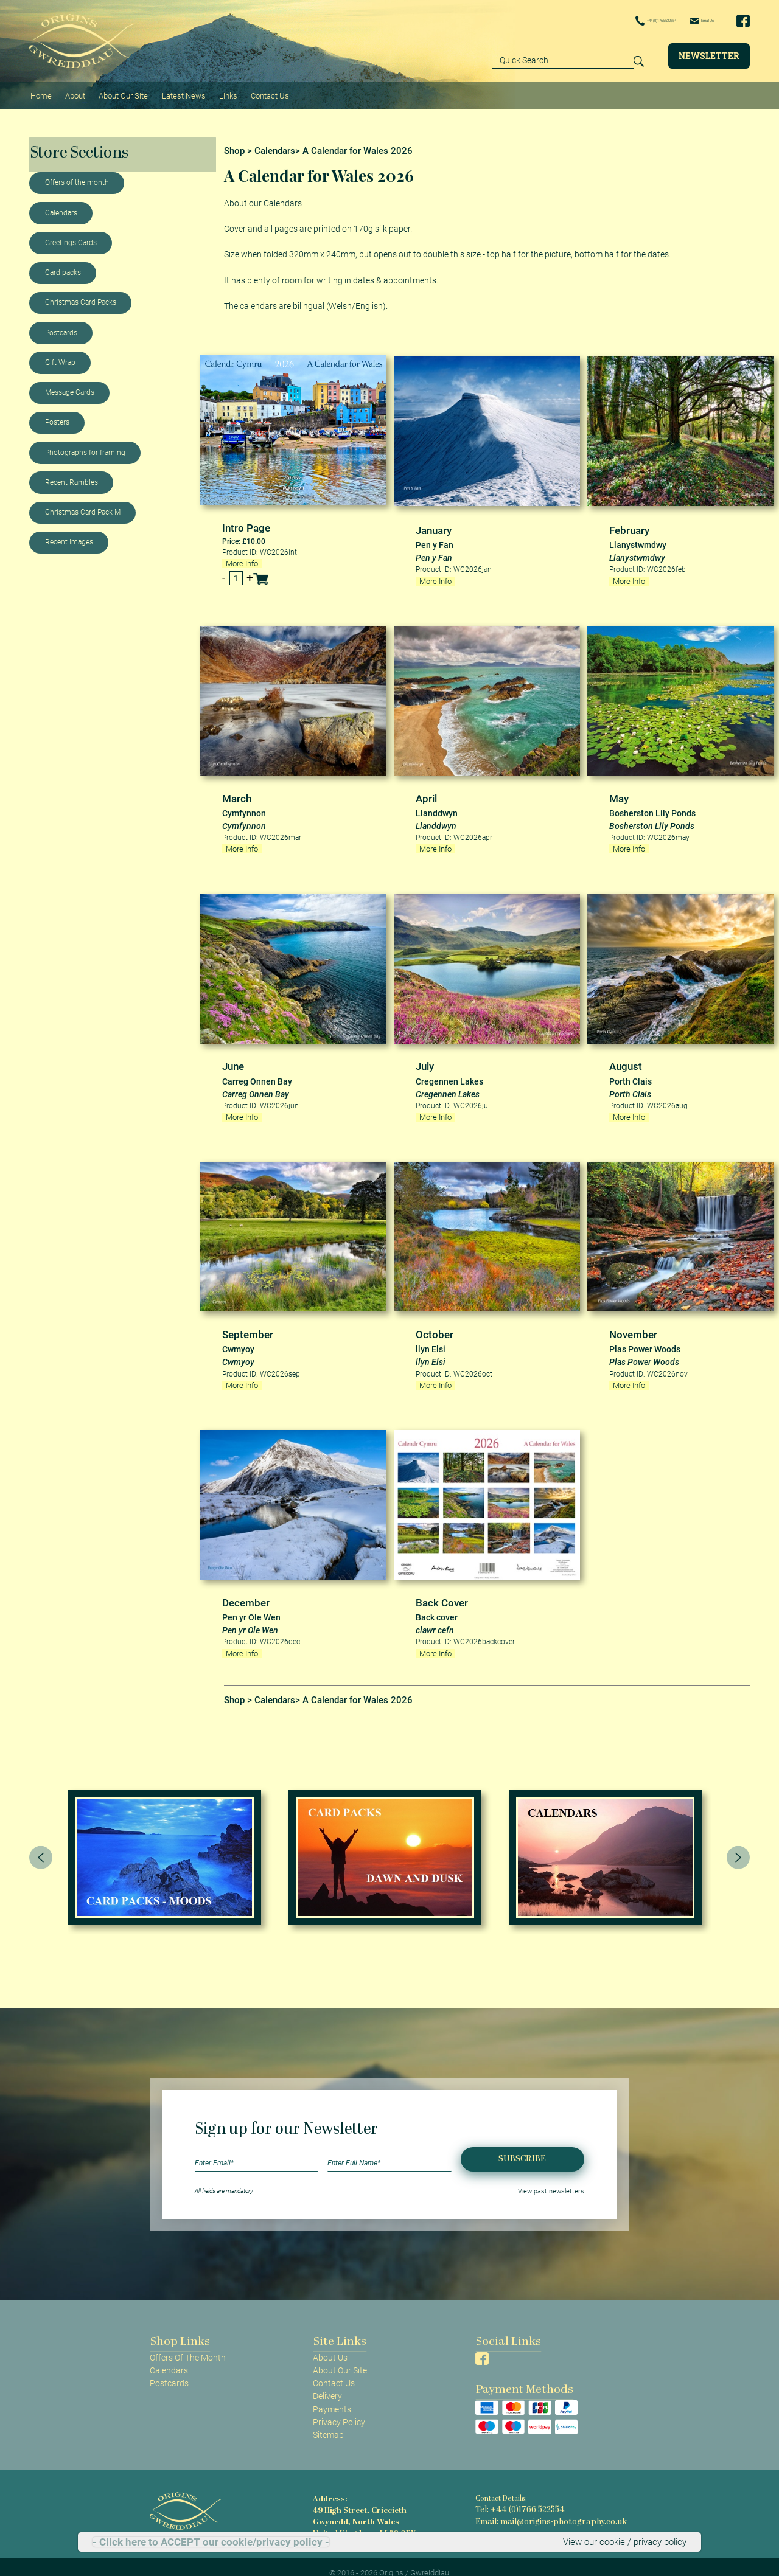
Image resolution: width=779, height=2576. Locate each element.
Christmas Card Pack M (83, 505)
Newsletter (709, 55)
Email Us (692, 20)
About (72, 91)
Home (40, 91)
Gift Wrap (60, 356)
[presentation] (40, 1844)
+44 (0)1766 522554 (616, 21)
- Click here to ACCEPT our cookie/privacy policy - (211, 2542)
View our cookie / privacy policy (627, 2542)
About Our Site (118, 91)
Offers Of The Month (188, 2345)
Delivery (327, 2384)
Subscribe (522, 2146)
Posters (57, 416)
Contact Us (259, 91)
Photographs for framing (85, 446)
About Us (330, 2345)
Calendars (61, 206)
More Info (241, 556)
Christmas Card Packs (80, 296)
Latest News (177, 91)
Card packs (63, 266)
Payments (332, 2396)
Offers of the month (77, 176)
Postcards (61, 326)
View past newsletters (555, 2178)
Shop (234, 144)
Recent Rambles (71, 475)
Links (220, 91)
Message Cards (69, 385)
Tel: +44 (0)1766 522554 (513, 2497)
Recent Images (69, 536)
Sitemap (328, 2422)
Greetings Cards (71, 236)
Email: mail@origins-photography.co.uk (539, 2507)
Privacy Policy (339, 2409)
